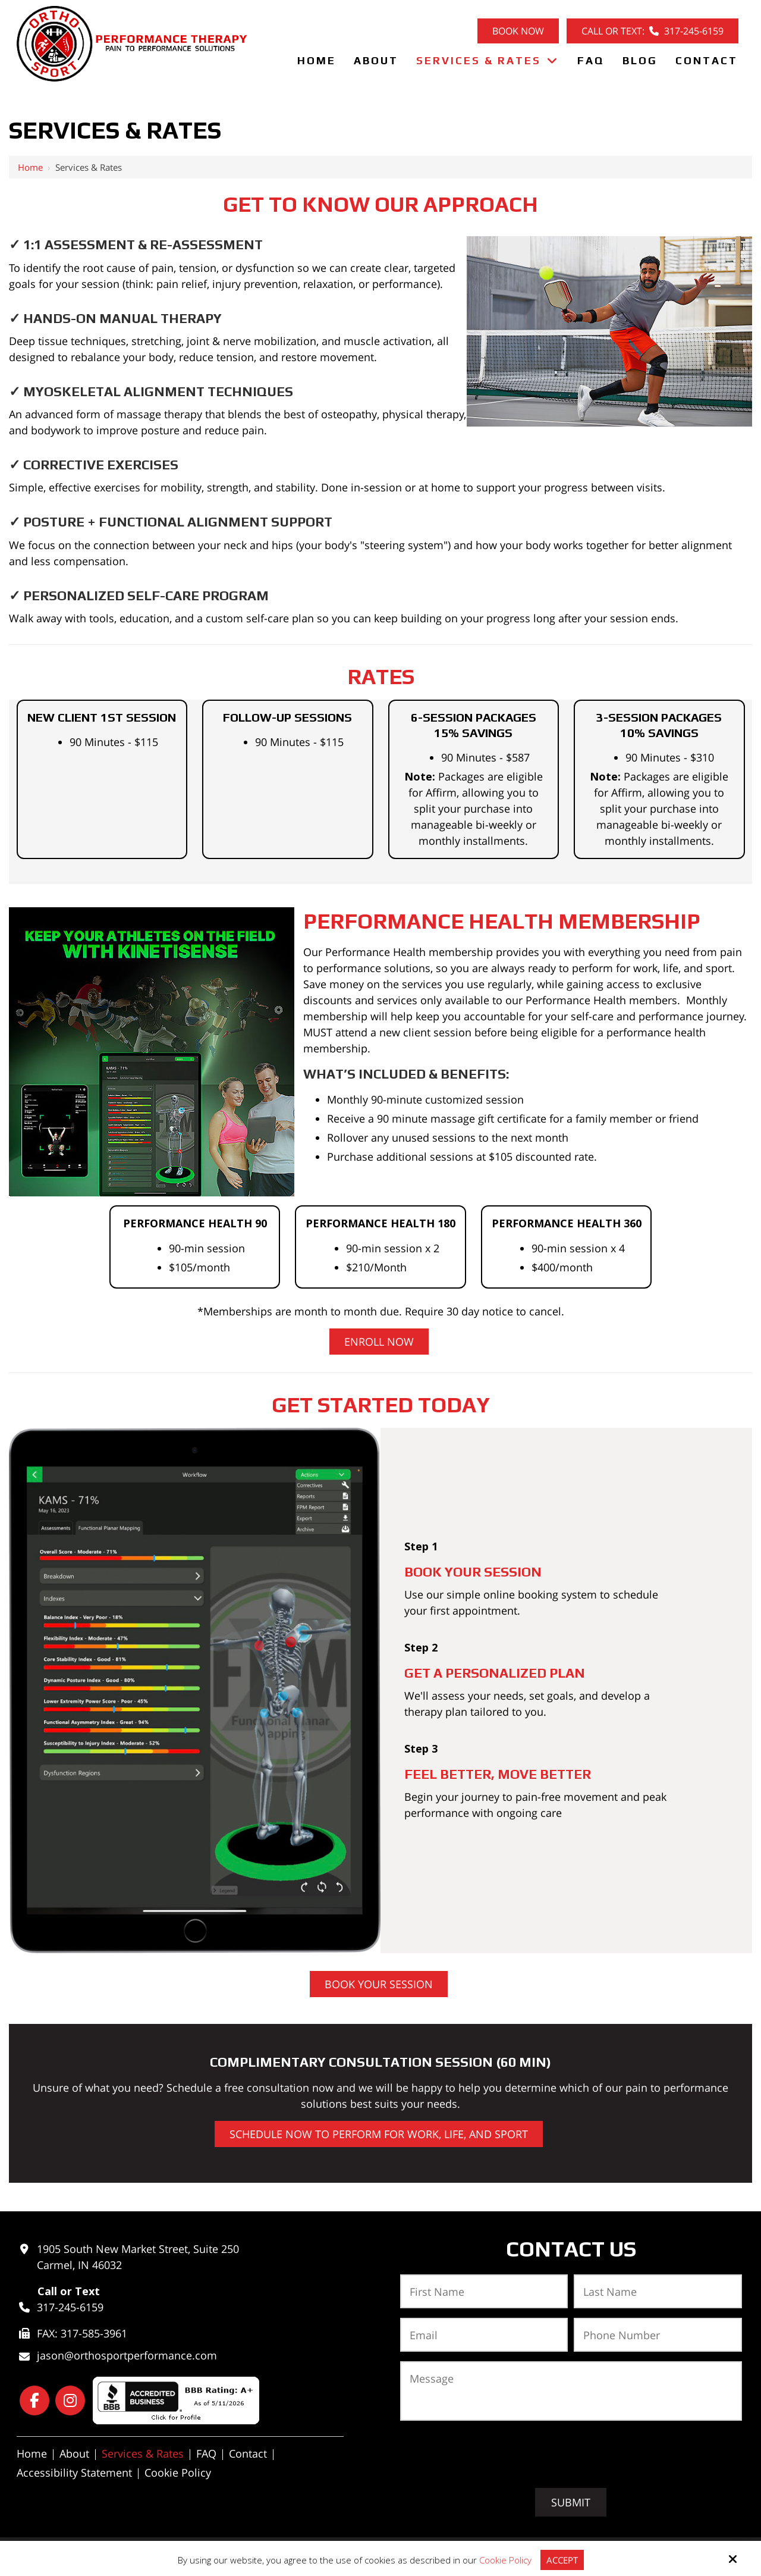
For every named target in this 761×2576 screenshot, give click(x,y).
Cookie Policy (505, 2560)
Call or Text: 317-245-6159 (652, 30)
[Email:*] (484, 2335)
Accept (562, 2560)
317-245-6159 (70, 2307)
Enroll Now (379, 1341)
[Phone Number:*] (658, 2335)
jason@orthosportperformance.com (127, 2355)
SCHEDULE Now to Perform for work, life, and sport (378, 2134)
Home (30, 167)
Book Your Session (379, 1984)
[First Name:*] (484, 2291)
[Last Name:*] (658, 2291)
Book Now (518, 30)
